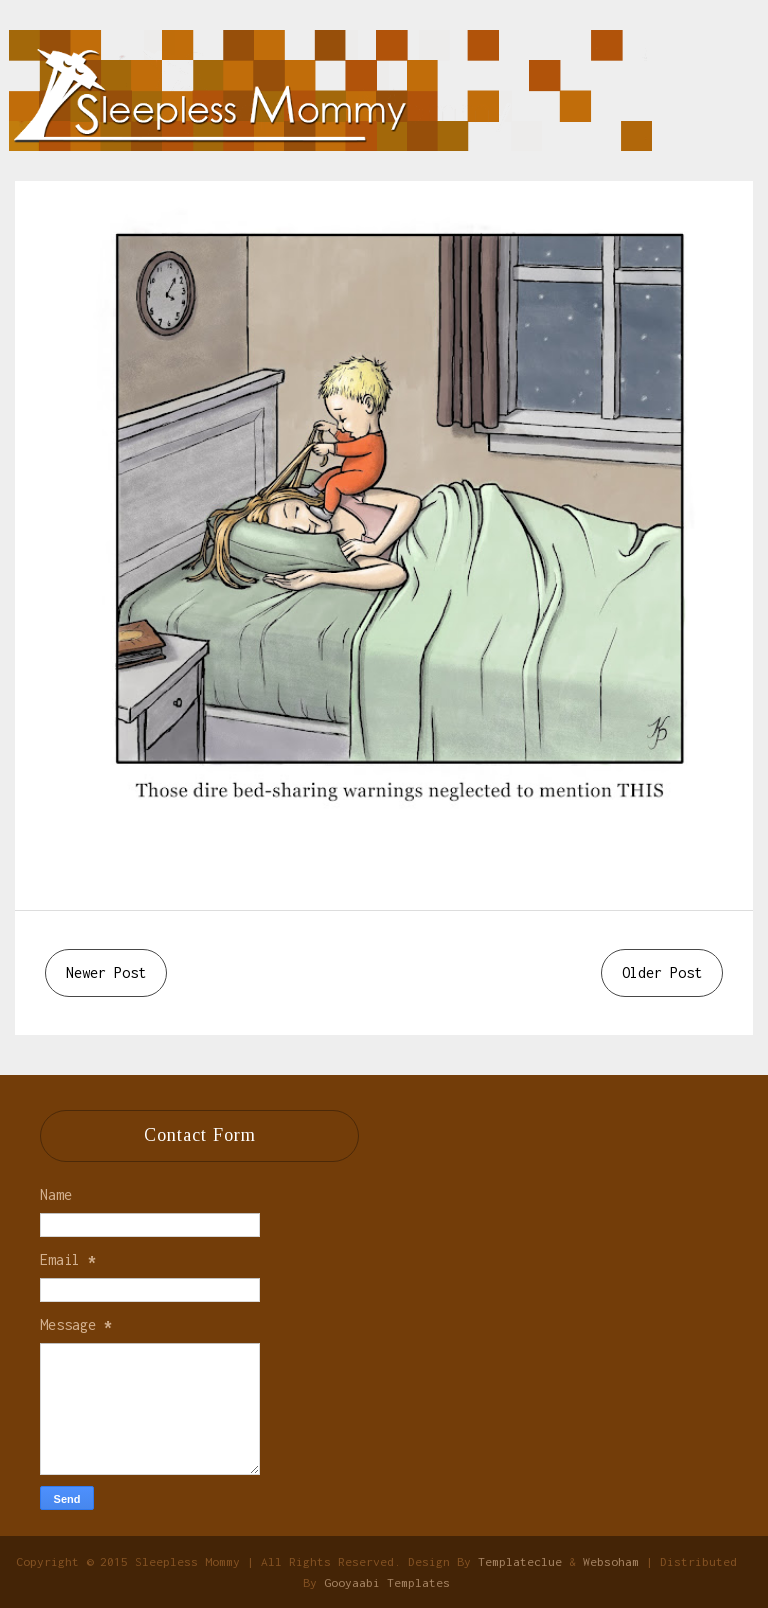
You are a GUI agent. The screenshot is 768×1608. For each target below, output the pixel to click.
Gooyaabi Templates (387, 1582)
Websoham (611, 1561)
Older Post (662, 972)
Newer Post (106, 972)
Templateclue (520, 1561)
